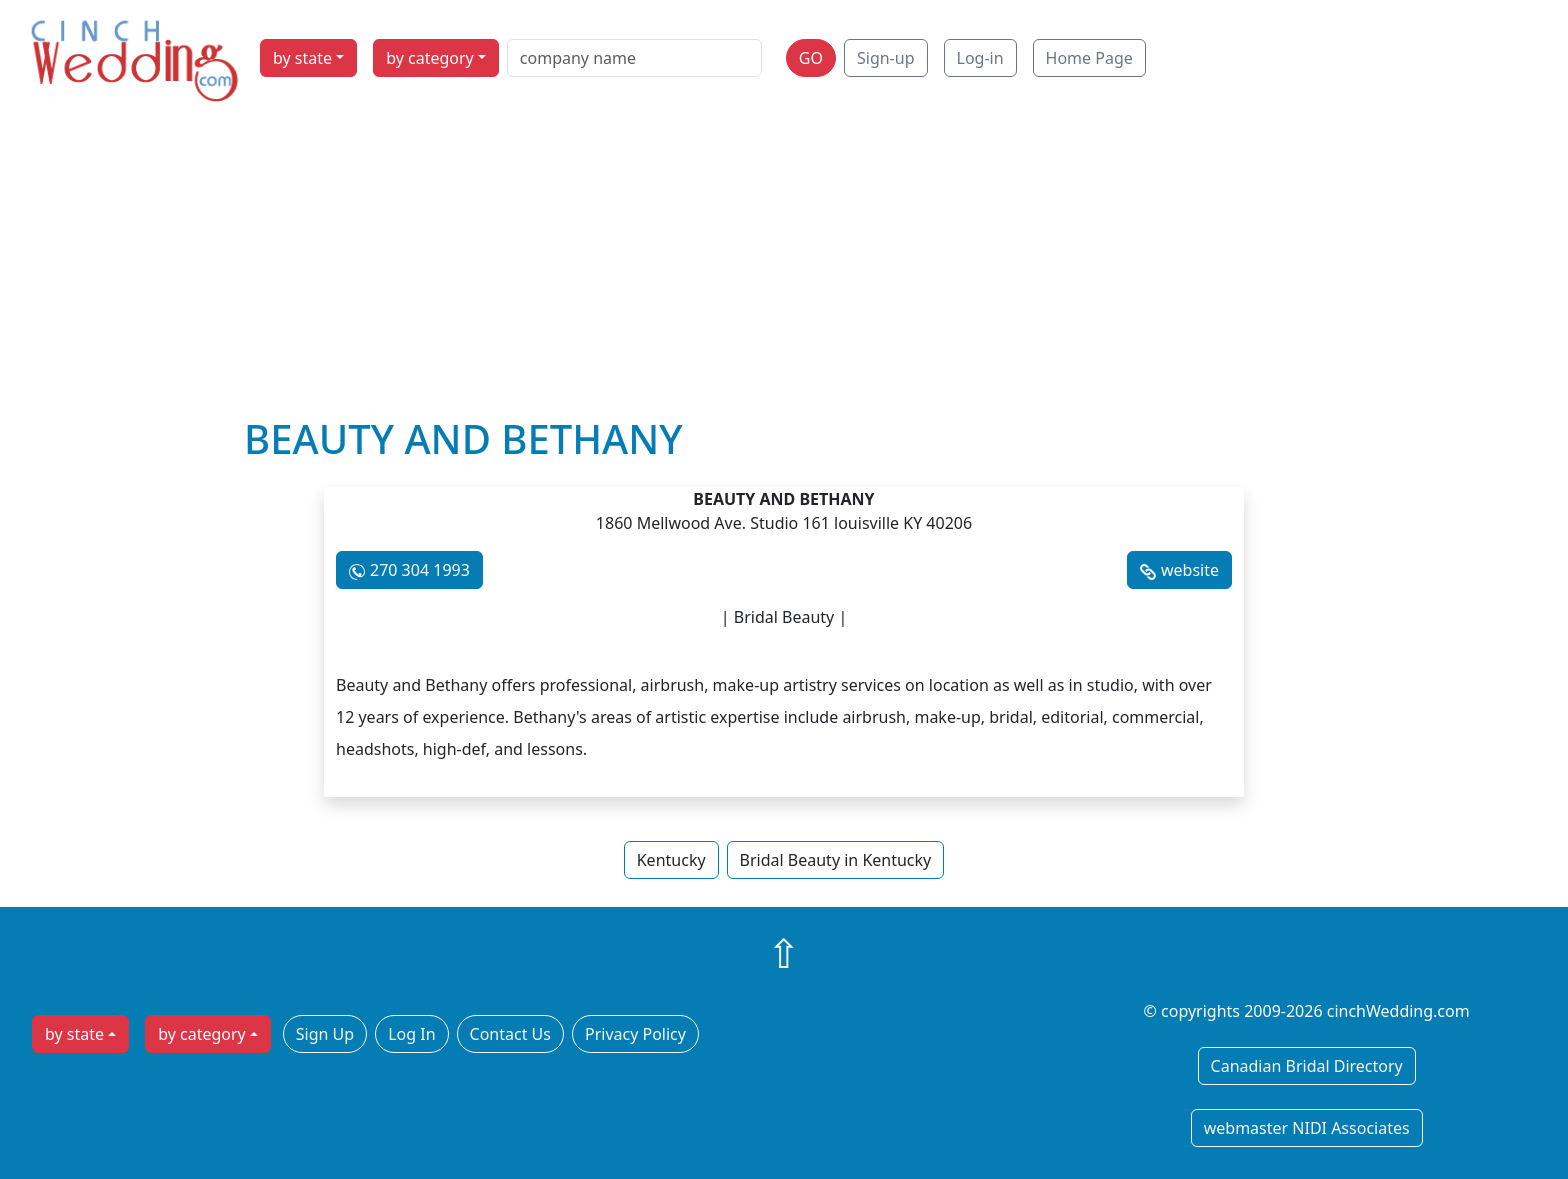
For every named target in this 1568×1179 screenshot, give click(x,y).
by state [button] (302, 58)
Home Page (1089, 58)
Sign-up (886, 58)
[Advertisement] (784, 265)
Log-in (980, 58)
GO (811, 58)
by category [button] (430, 58)
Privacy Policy (635, 1034)
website (1190, 570)
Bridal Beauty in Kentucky (836, 860)
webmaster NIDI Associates (1307, 1128)
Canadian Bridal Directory (1307, 1066)
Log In (411, 1034)
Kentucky (671, 860)
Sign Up (325, 1034)
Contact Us (510, 1034)
